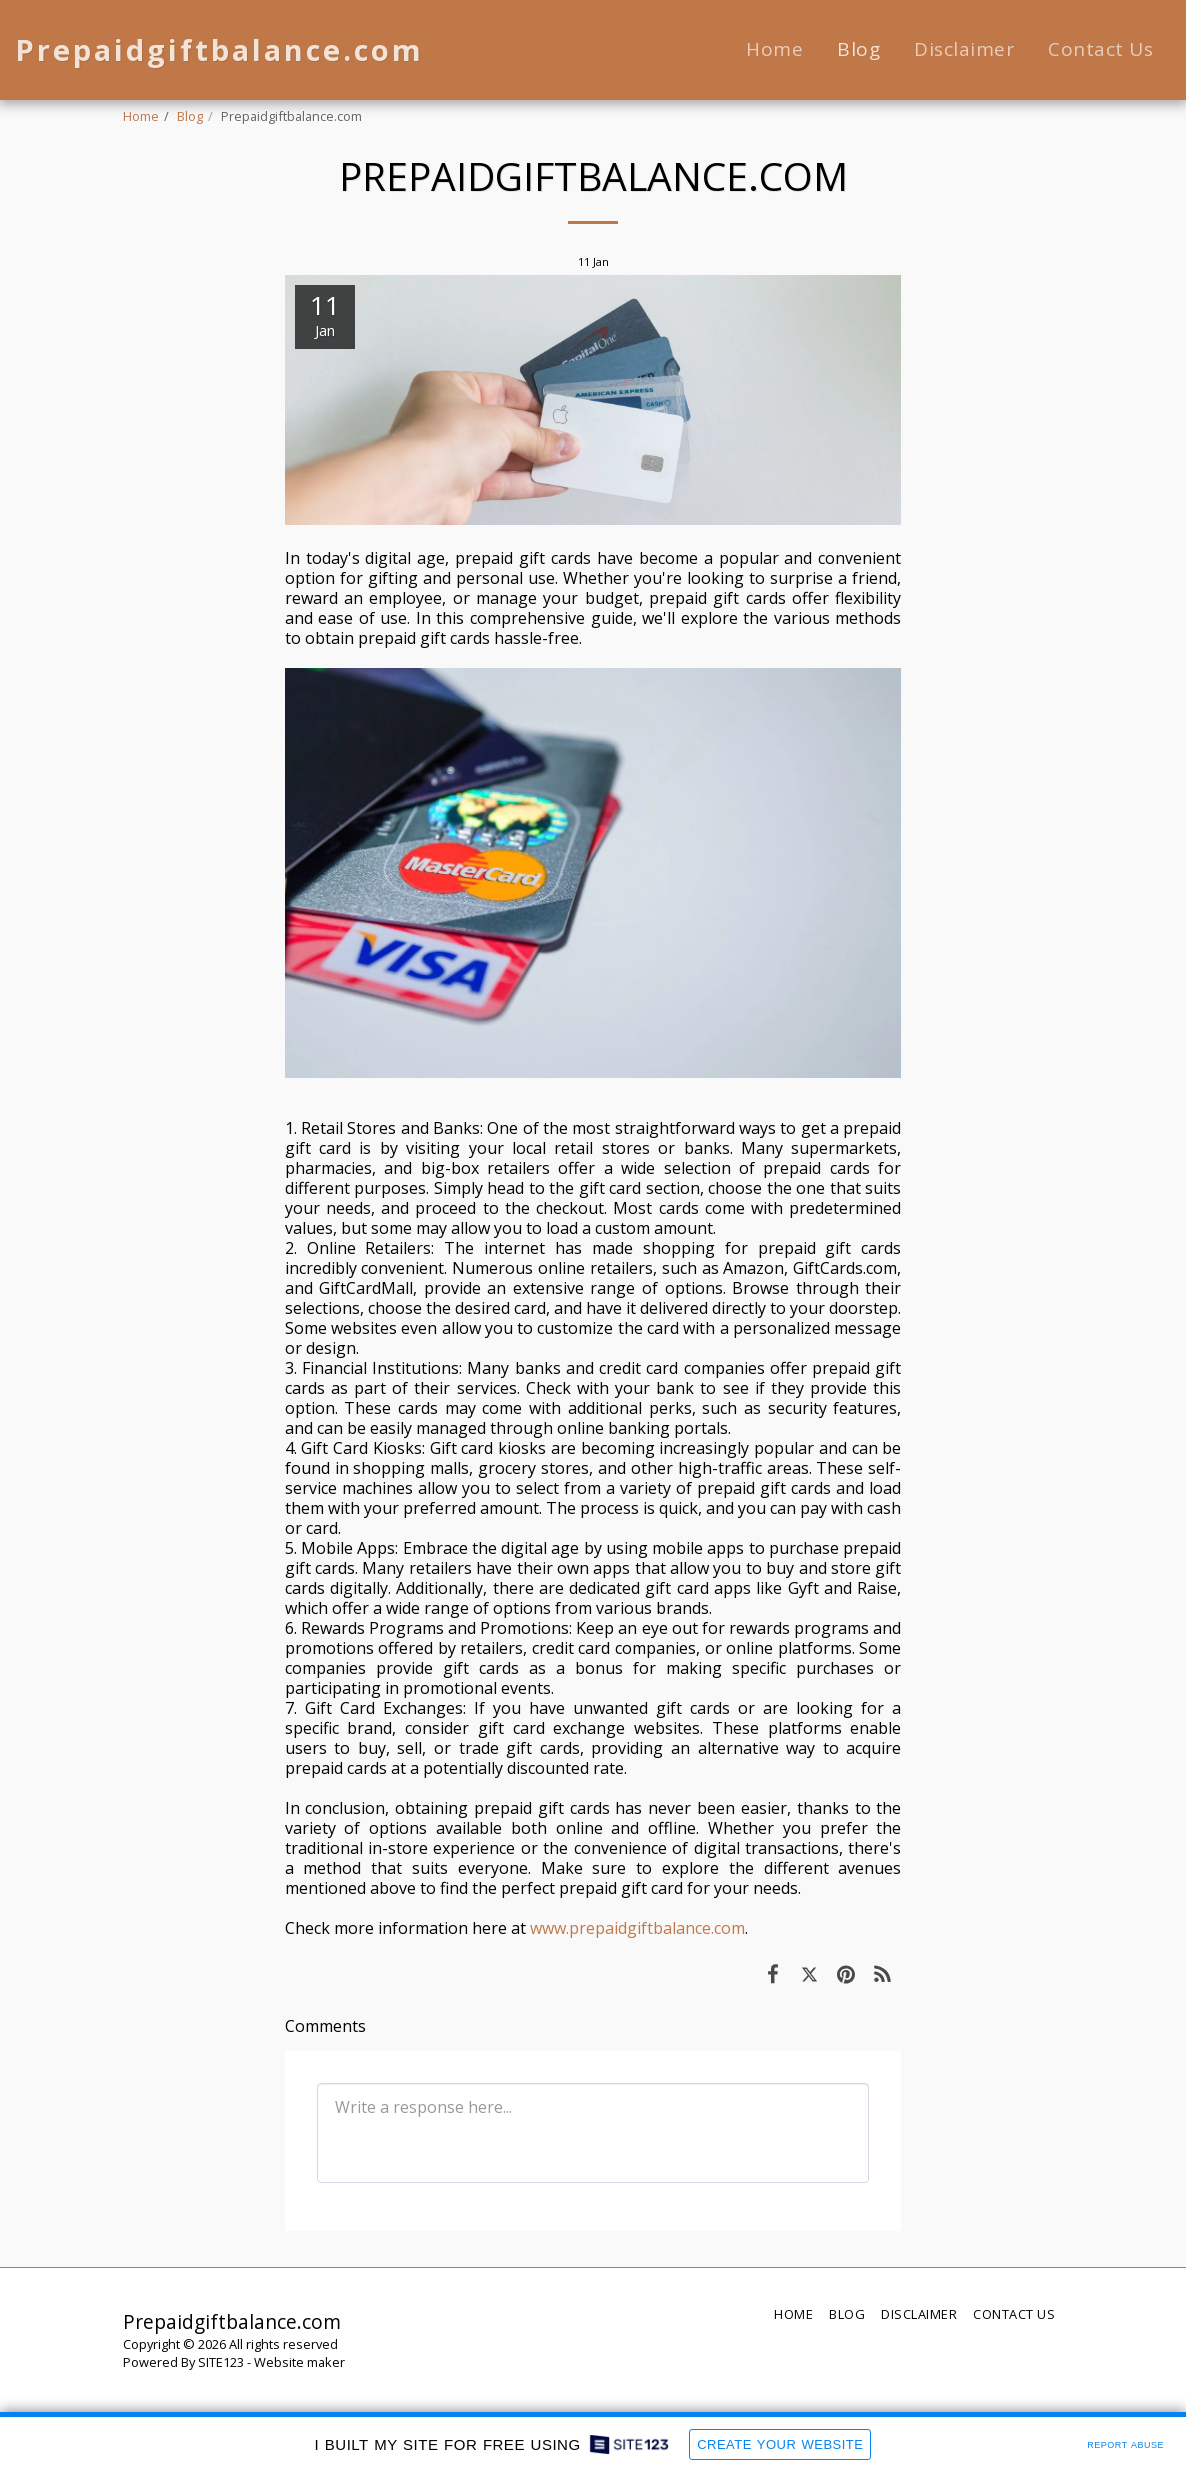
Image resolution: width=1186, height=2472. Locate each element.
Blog (190, 116)
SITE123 (221, 2362)
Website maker (299, 2362)
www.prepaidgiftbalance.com (637, 1928)
